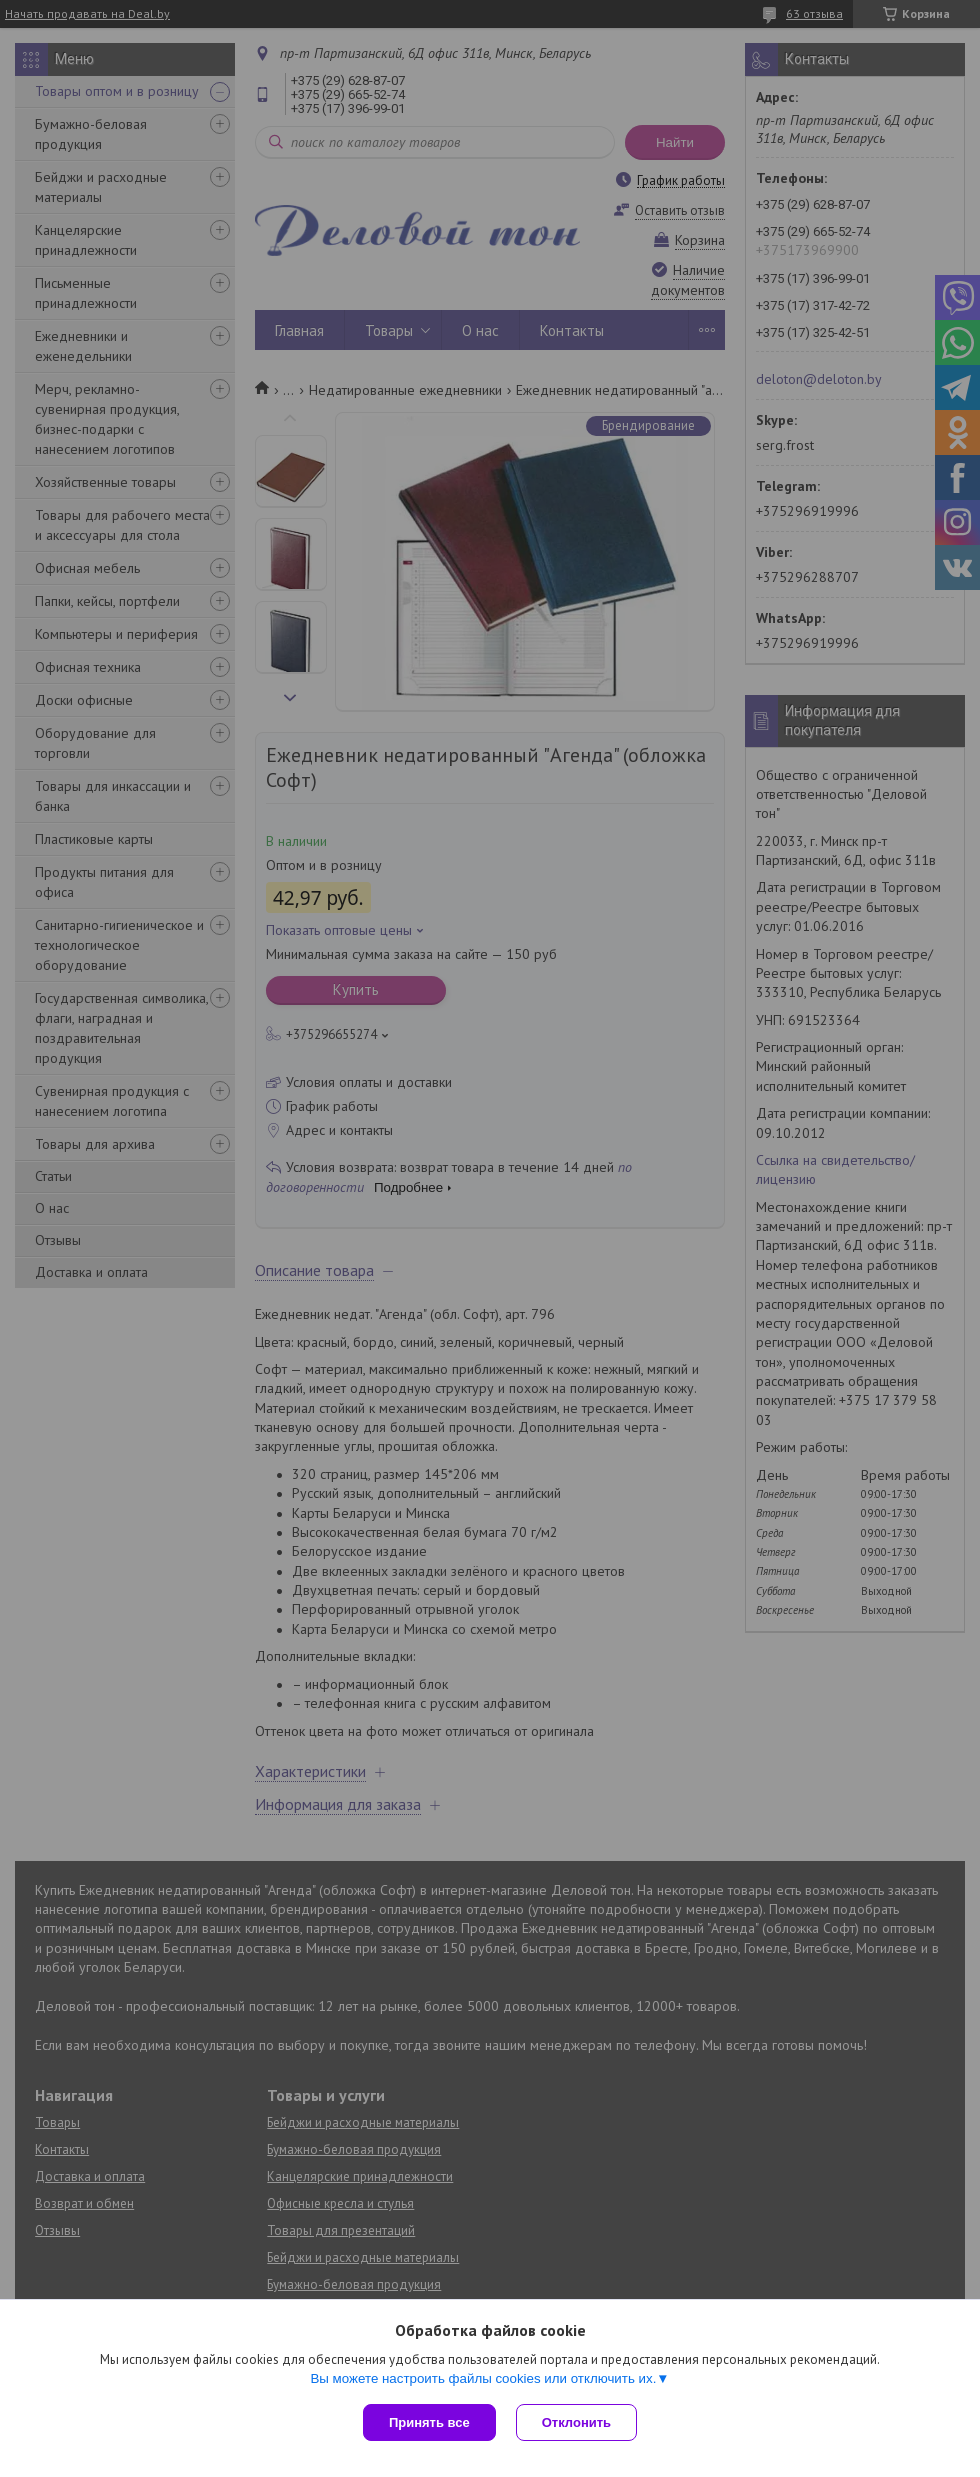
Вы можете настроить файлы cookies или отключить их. (483, 2378)
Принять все (429, 2422)
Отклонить (576, 2422)
